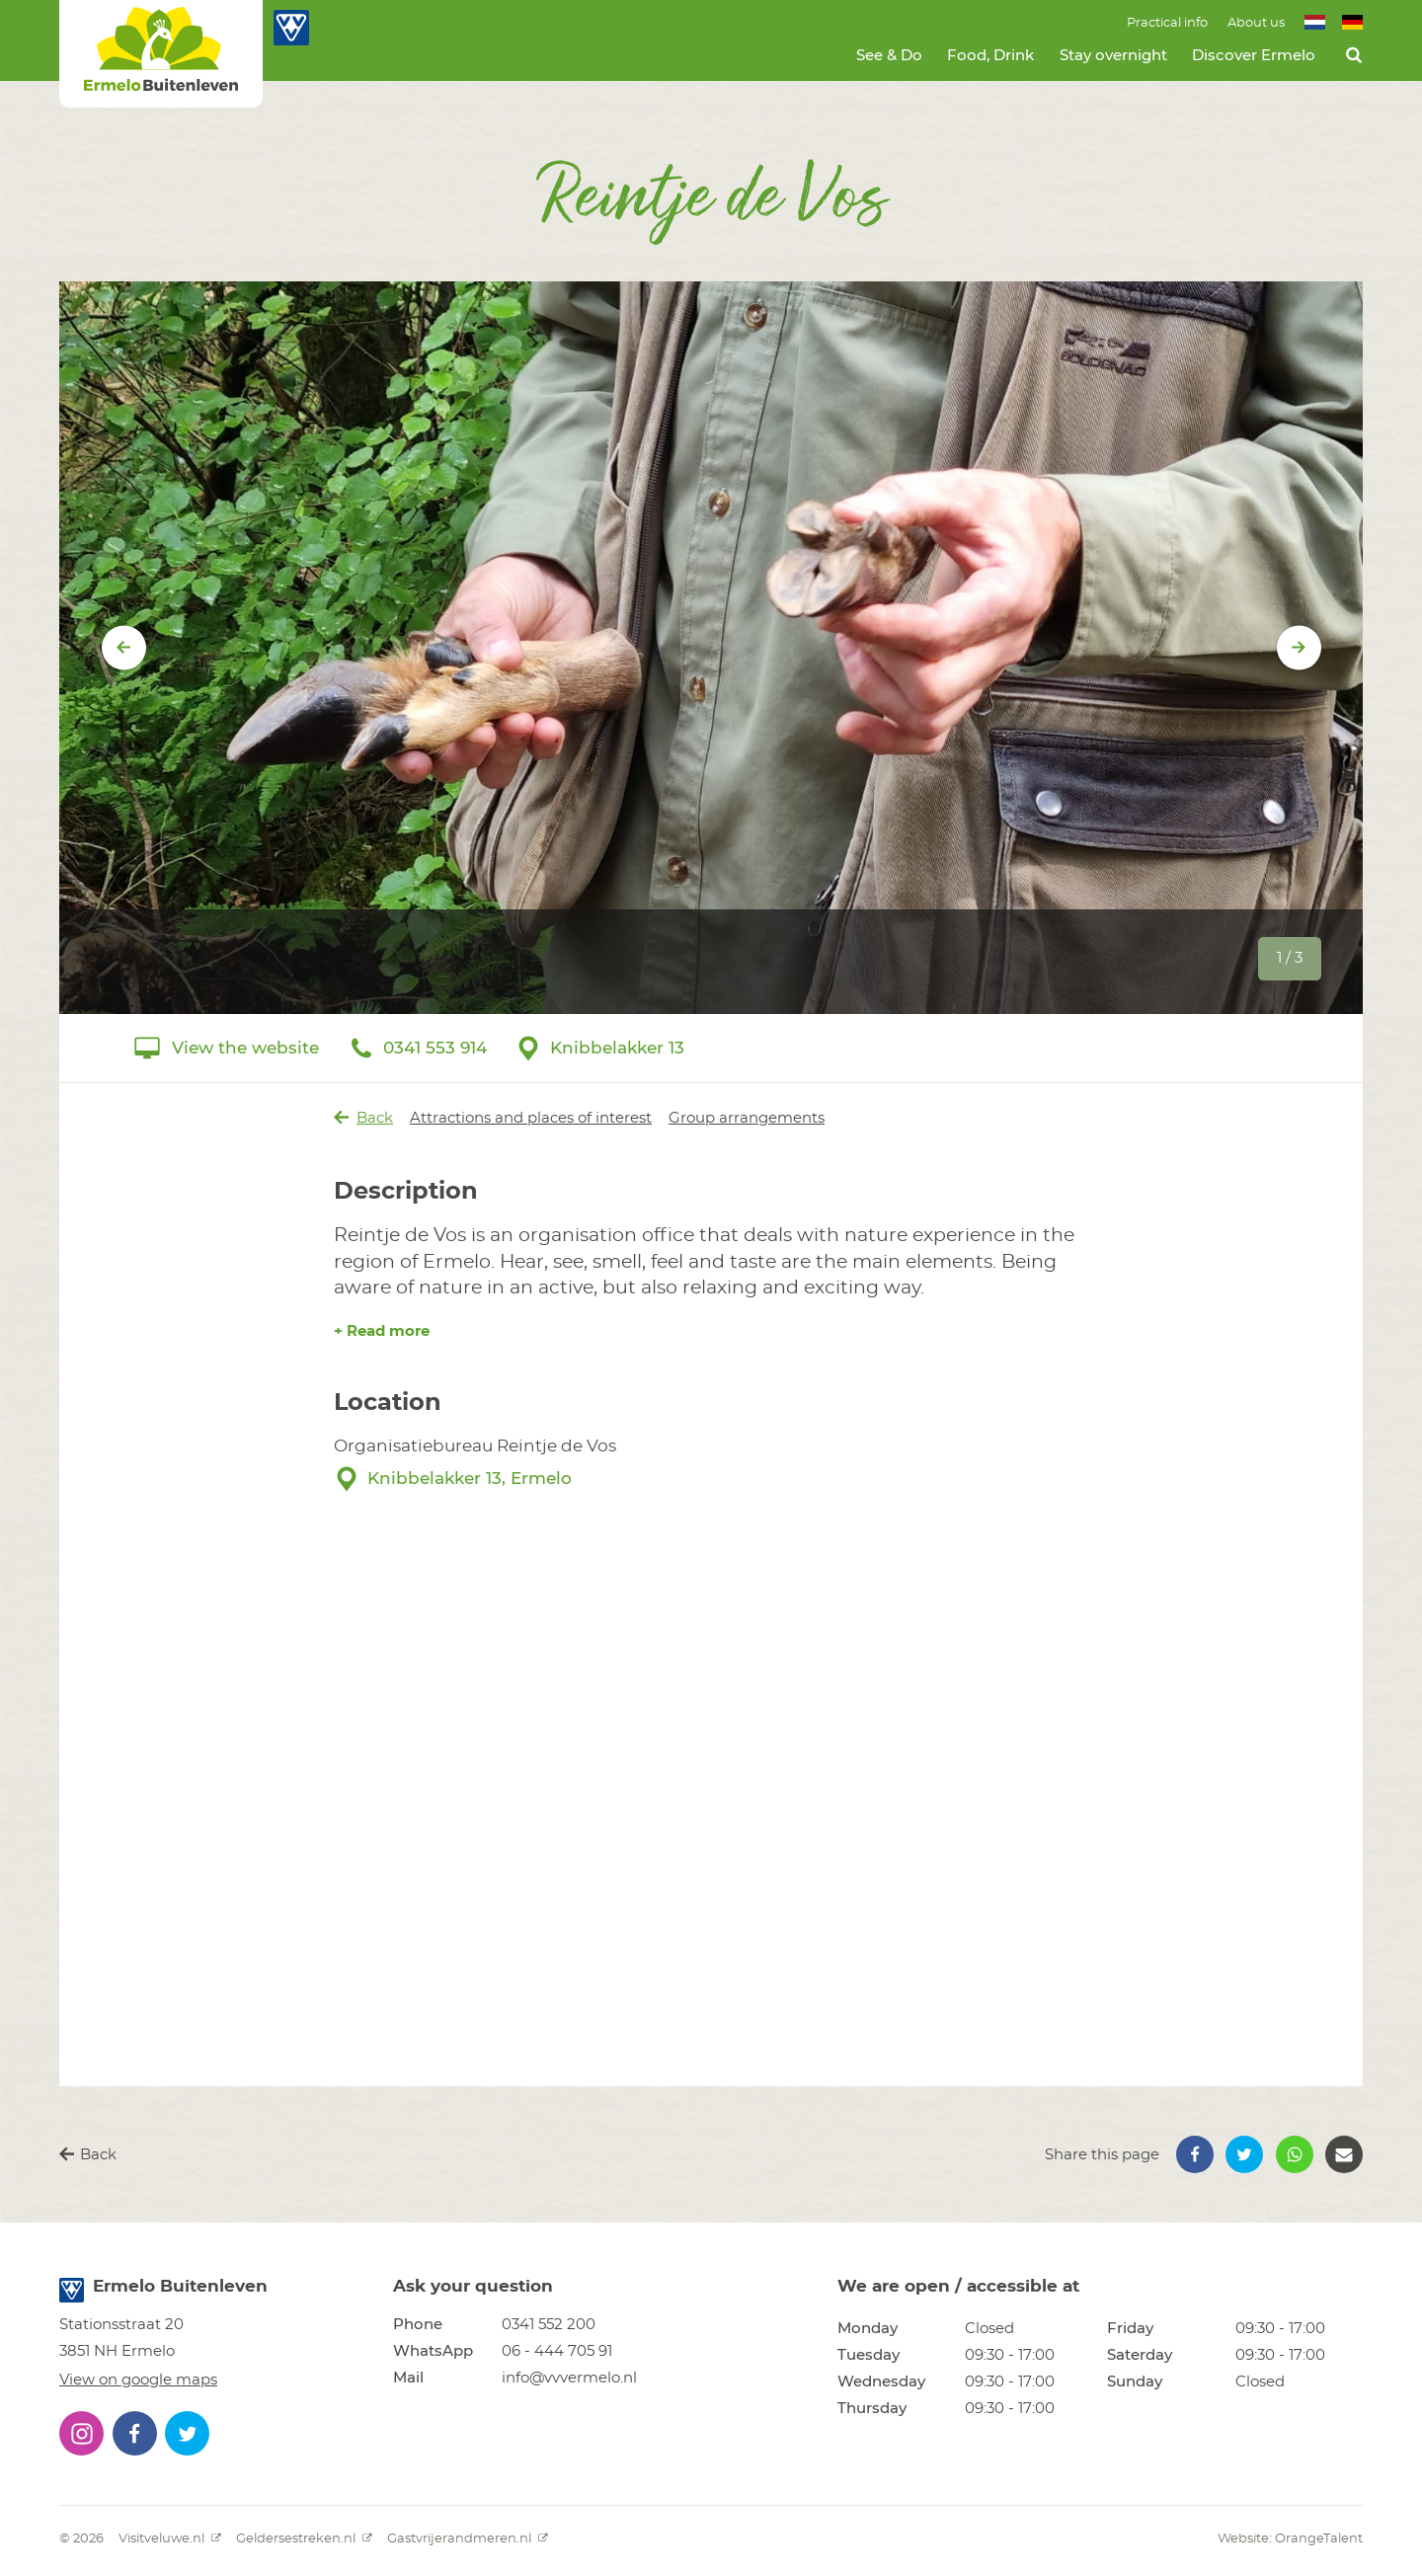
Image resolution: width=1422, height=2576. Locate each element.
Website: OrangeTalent (1290, 2539)
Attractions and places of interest (531, 1118)
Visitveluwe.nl (169, 2539)
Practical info (1167, 23)
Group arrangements (747, 1118)
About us (1256, 23)
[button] (1195, 2154)
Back (364, 1118)
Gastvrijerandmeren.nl (467, 2539)
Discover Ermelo (1253, 55)
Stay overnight (1113, 55)
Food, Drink (990, 55)
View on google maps (138, 2380)
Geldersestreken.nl (304, 2539)
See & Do (889, 55)
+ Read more (382, 1331)
